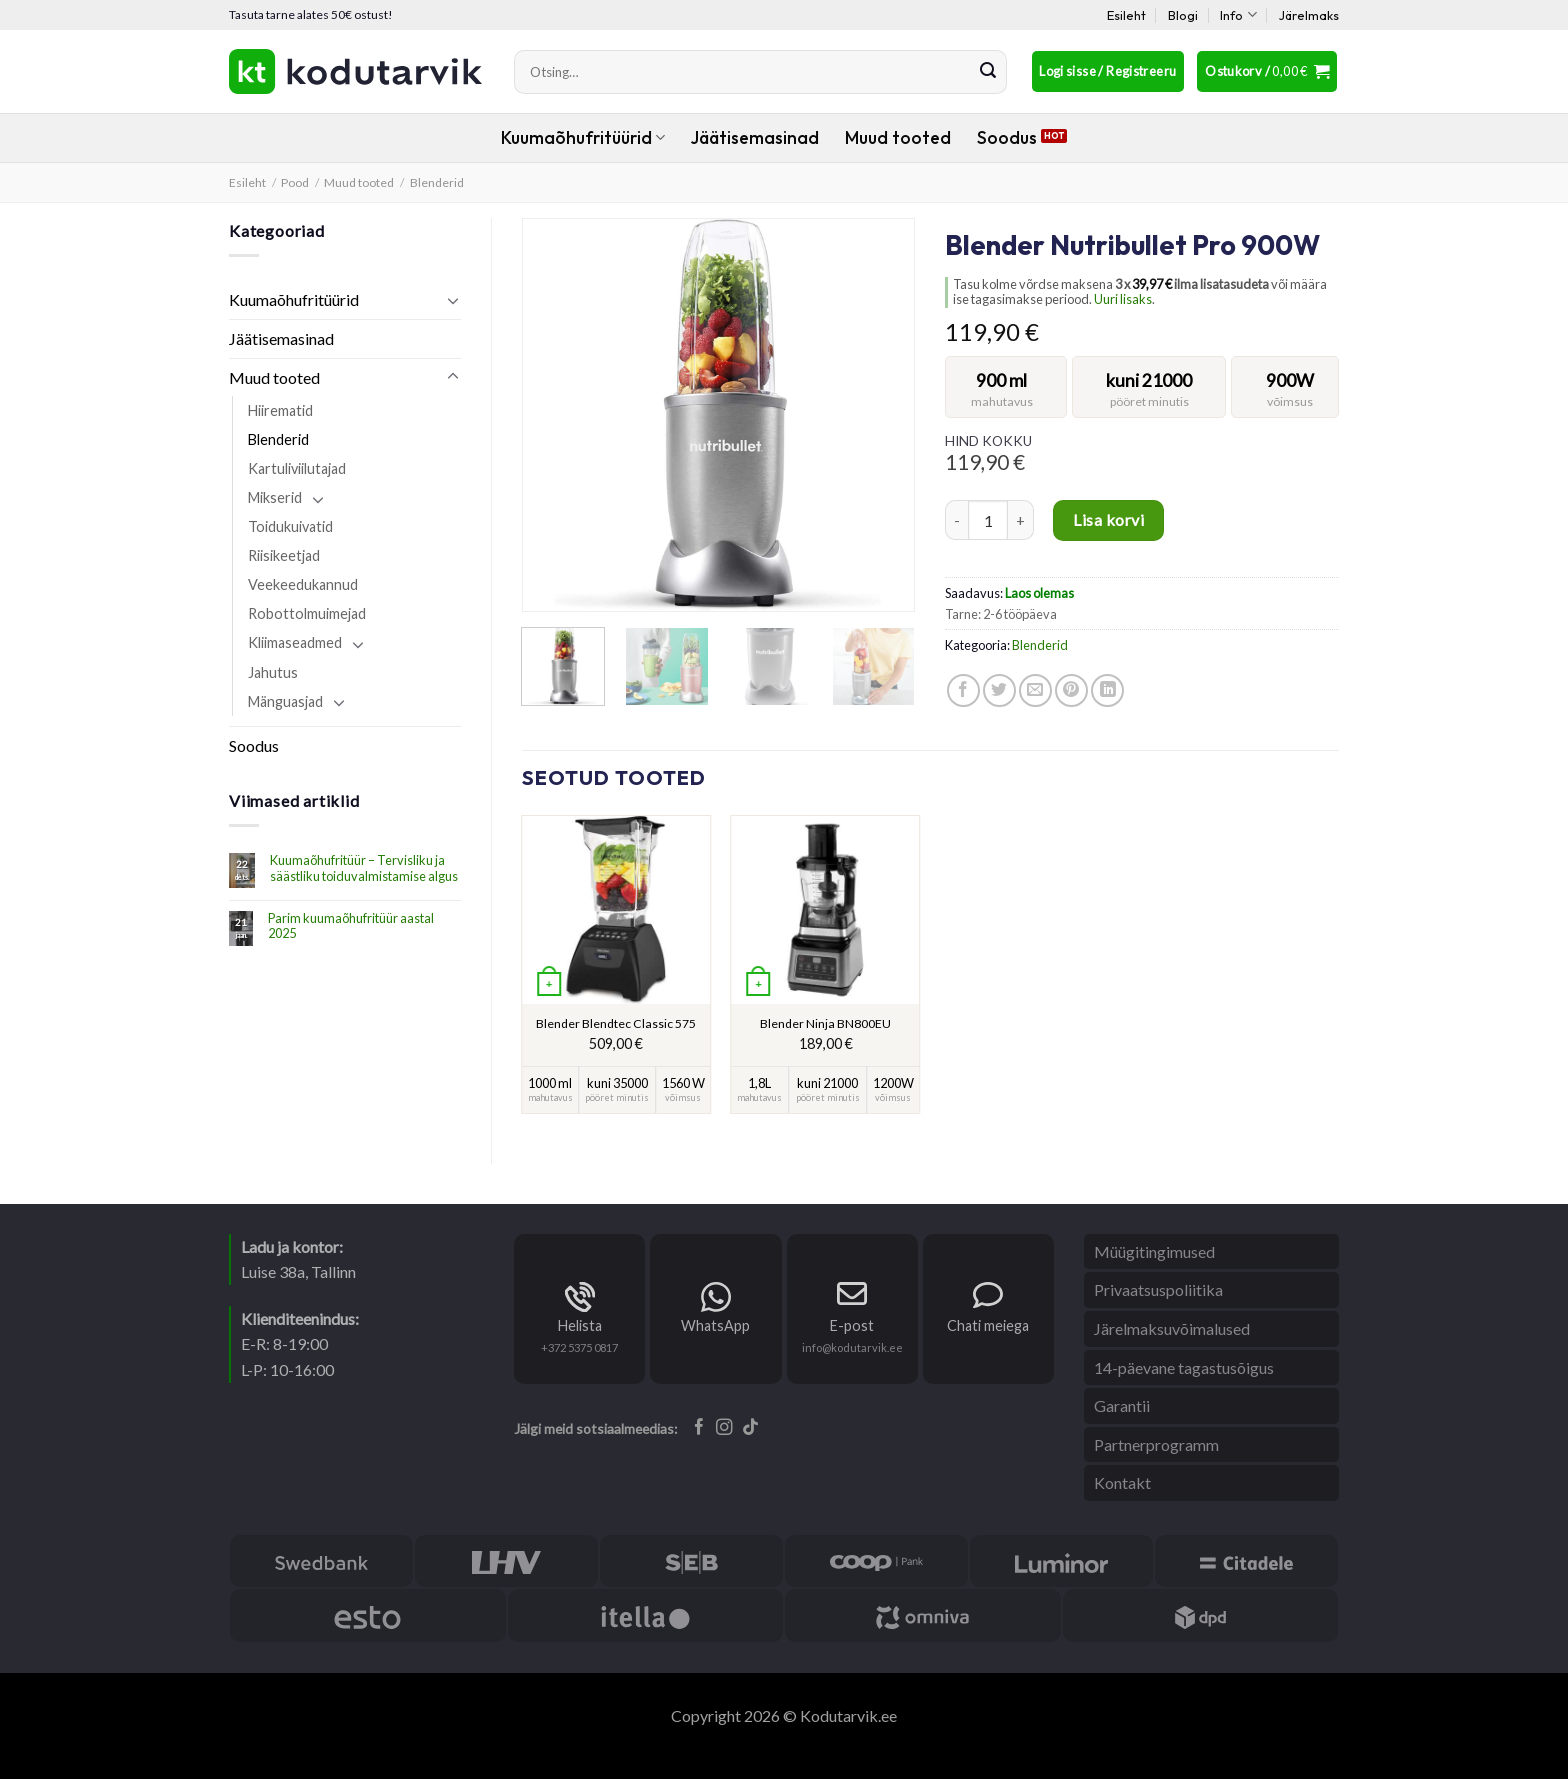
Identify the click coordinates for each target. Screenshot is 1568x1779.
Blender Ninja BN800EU (825, 1023)
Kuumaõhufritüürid (583, 137)
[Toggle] (453, 300)
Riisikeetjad (284, 555)
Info (1238, 14)
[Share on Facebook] (963, 690)
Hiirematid (280, 410)
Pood (295, 182)
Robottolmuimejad (307, 613)
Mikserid (275, 497)
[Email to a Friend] (1035, 690)
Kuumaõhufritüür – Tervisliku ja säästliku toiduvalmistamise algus (364, 868)
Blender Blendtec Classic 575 (616, 1023)
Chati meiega (988, 1325)
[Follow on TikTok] (750, 1428)
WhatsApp (715, 1325)
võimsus (1290, 402)
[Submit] (988, 72)
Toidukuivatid (290, 526)
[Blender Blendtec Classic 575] (616, 910)
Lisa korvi (1108, 519)
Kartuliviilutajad (297, 468)
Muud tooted (898, 137)
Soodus (1007, 137)
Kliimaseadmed (295, 642)
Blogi (1183, 15)
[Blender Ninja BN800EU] (826, 910)
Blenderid (437, 182)
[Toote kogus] (988, 520)
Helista (580, 1325)
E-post (852, 1325)
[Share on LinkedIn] (1107, 690)
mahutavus (1002, 402)
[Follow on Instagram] (724, 1428)
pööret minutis (1149, 402)
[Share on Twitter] (999, 690)
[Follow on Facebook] (699, 1428)
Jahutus (273, 672)
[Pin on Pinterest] (1071, 690)
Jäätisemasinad (755, 137)
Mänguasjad (285, 701)
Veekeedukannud (303, 584)
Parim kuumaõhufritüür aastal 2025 (351, 926)
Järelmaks (1309, 15)
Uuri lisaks (1123, 299)
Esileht (1126, 15)
